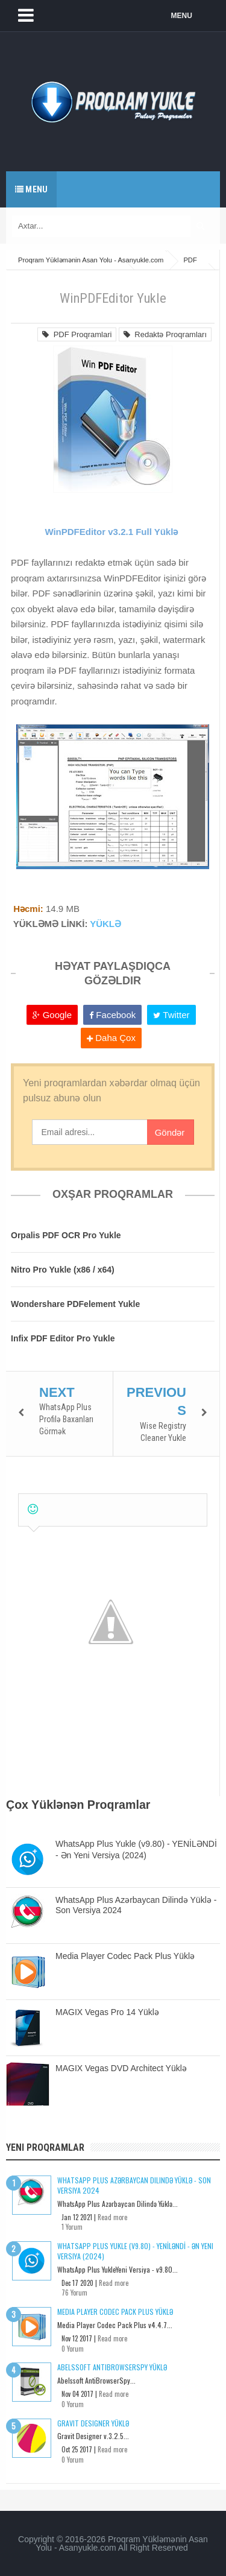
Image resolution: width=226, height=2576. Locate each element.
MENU (181, 15)
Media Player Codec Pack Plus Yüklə (125, 1956)
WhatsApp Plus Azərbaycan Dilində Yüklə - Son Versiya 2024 (134, 2185)
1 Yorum (72, 2227)
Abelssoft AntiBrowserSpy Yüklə (112, 2367)
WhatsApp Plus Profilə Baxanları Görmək (66, 1418)
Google (52, 1015)
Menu (31, 189)
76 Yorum (74, 2292)
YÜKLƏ (105, 924)
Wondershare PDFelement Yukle (75, 1304)
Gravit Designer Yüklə (93, 2423)
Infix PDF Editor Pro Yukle (63, 1338)
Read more (112, 2217)
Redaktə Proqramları (165, 334)
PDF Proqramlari (76, 334)
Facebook (112, 1015)
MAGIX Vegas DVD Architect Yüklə (121, 2068)
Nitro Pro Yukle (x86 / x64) (63, 1269)
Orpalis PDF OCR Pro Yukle (66, 1235)
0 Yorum (72, 2348)
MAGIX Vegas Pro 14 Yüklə (107, 2012)
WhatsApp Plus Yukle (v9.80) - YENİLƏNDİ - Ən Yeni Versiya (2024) (135, 2251)
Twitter (171, 1015)
